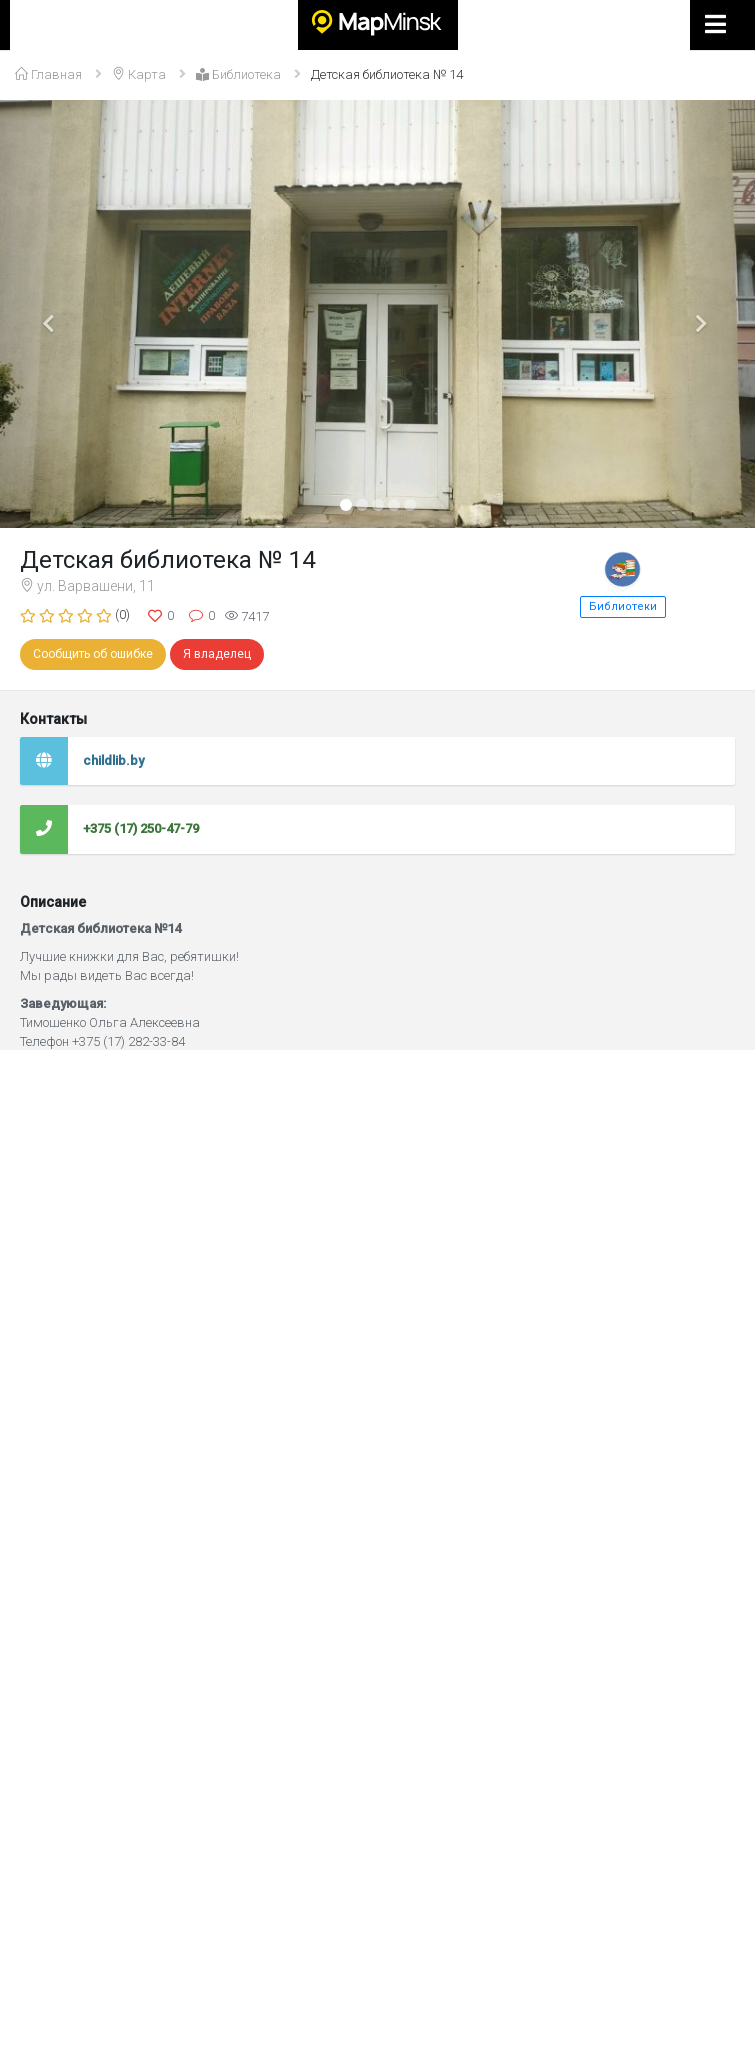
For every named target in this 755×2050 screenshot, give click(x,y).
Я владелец (217, 654)
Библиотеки (623, 606)
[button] (56, 314)
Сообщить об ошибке (93, 654)
